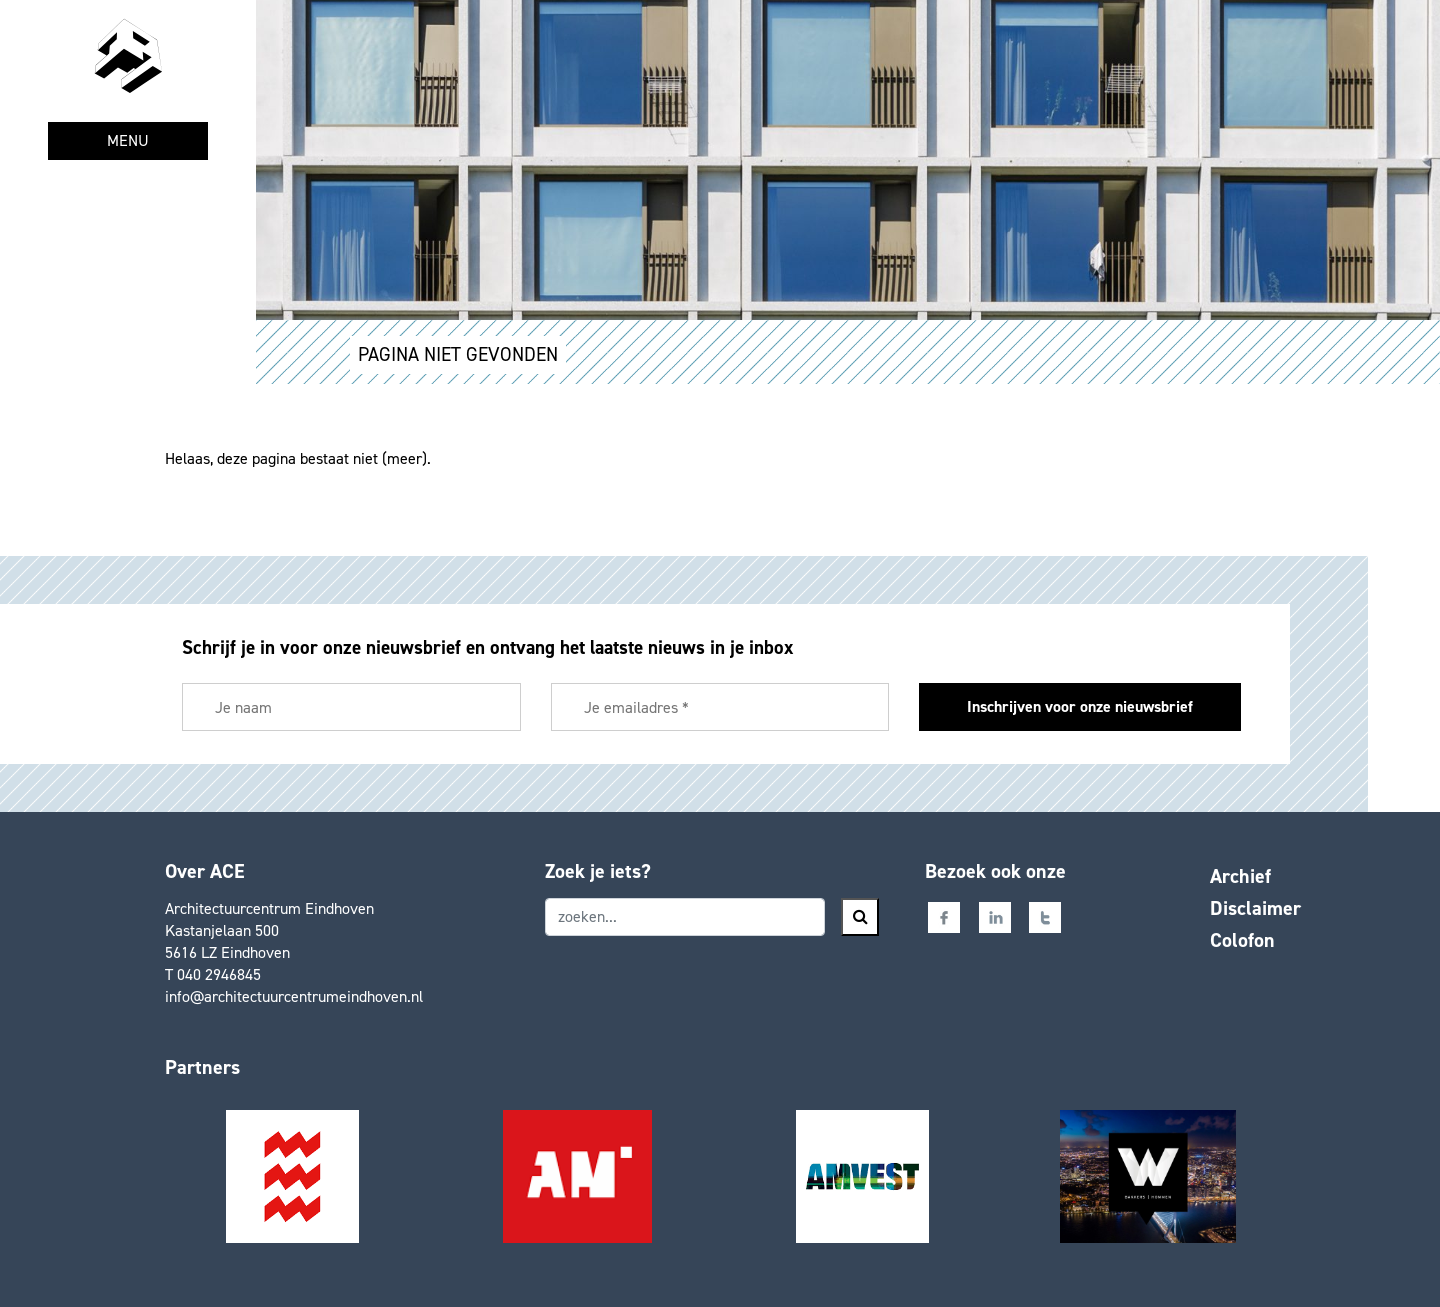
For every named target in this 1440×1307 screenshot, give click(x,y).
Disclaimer (1255, 908)
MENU (128, 140)
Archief (1240, 876)
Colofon (1242, 940)
